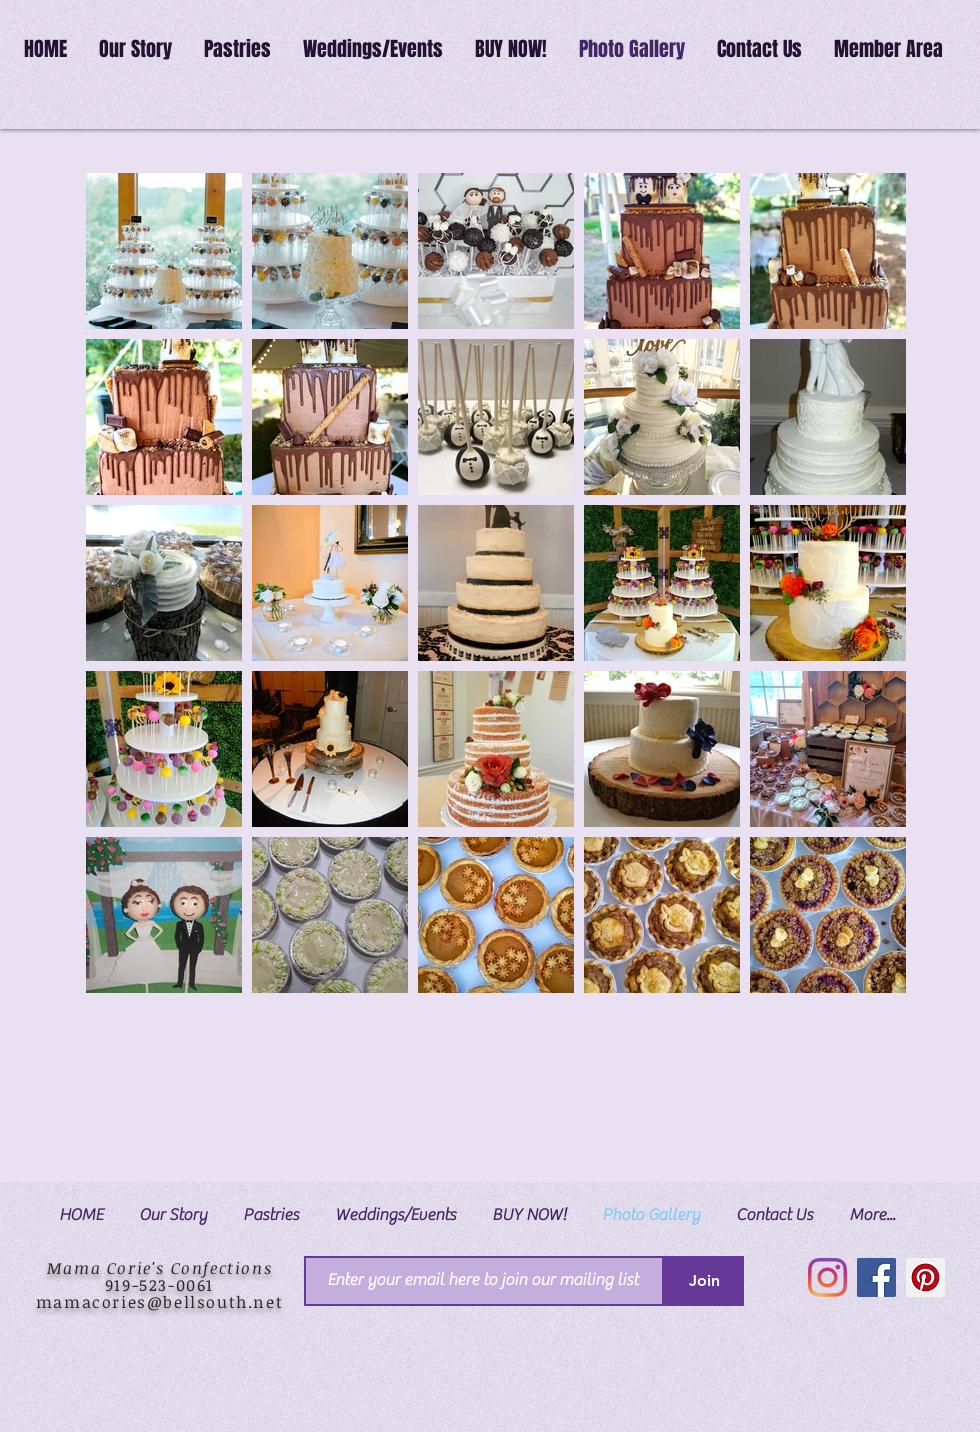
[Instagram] (827, 1277)
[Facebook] (876, 1277)
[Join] (704, 1281)
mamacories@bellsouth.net (159, 1302)
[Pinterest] (925, 1277)
